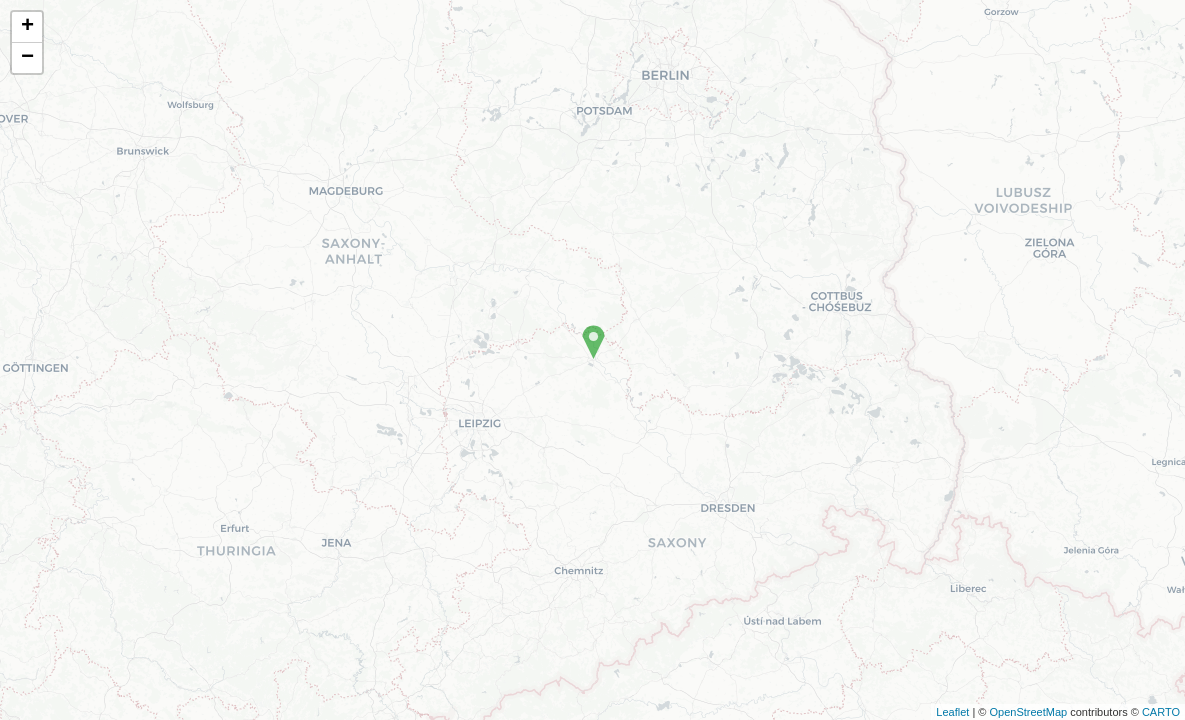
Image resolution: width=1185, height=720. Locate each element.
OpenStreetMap (1028, 712)
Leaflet (952, 712)
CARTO (1161, 712)
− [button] (27, 58)
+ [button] (27, 27)
